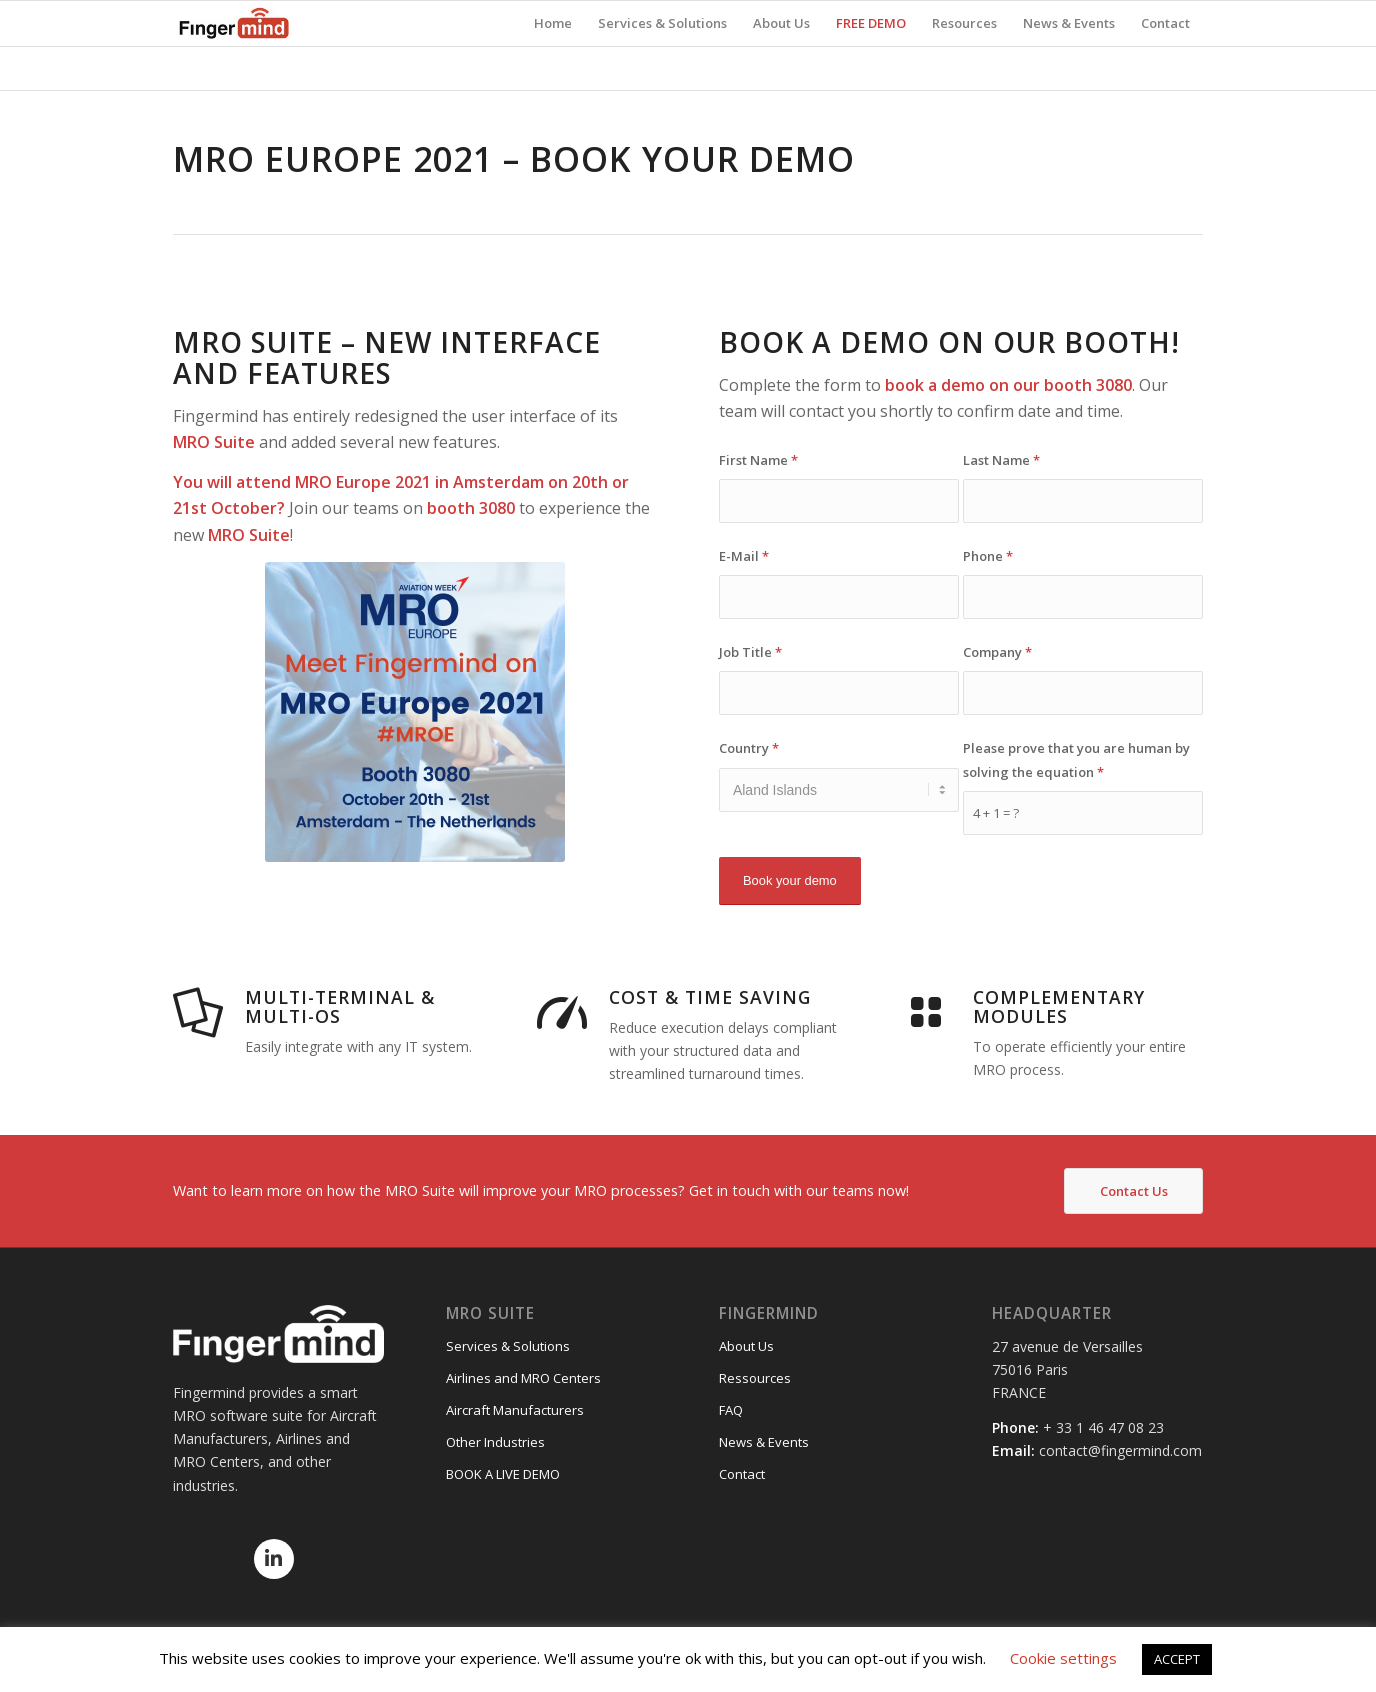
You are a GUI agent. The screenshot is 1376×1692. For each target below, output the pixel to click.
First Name (758, 460)
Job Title (750, 652)
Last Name (1001, 460)
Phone (988, 556)
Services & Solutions (508, 1346)
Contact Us (1134, 1191)
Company (997, 652)
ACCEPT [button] (1177, 1659)
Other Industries (495, 1442)
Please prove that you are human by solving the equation (1076, 759)
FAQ (731, 1410)
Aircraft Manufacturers (515, 1410)
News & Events (764, 1442)
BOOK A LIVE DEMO (503, 1474)
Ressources (755, 1378)
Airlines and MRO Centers (523, 1378)
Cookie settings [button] (1063, 1658)
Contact (742, 1474)
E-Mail (744, 556)
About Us (746, 1346)
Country (749, 748)
